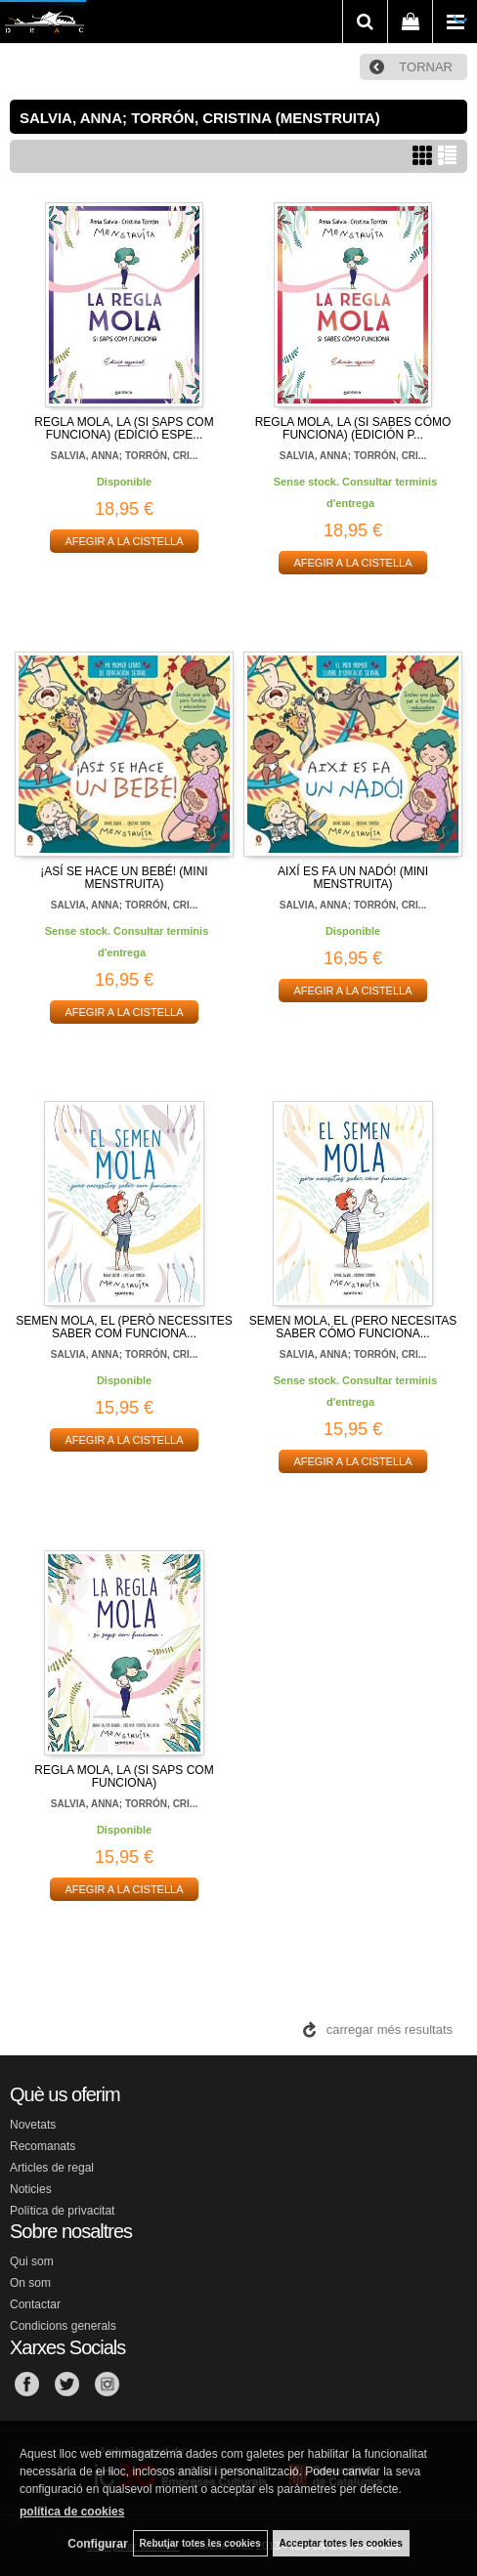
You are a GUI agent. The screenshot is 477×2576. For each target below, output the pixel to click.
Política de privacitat (62, 2210)
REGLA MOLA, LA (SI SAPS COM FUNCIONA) (123, 1776)
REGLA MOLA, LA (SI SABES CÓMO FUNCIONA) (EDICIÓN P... (353, 428)
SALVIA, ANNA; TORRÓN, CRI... (124, 455)
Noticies (31, 2189)
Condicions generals (63, 2326)
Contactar (35, 2304)
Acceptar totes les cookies (341, 2543)
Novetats (33, 2125)
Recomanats (42, 2146)
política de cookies (72, 2511)
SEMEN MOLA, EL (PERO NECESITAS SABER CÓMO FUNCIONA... (353, 1327)
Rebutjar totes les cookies (200, 2543)
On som (30, 2283)
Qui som (32, 2261)
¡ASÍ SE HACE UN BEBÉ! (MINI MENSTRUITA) (123, 878)
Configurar (97, 2544)
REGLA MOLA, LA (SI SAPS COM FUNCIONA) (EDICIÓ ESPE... (123, 428)
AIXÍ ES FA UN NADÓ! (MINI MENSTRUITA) (353, 878)
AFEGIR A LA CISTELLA (124, 541)
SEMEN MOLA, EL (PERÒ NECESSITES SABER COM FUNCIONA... (124, 1327)
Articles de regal (52, 2168)
